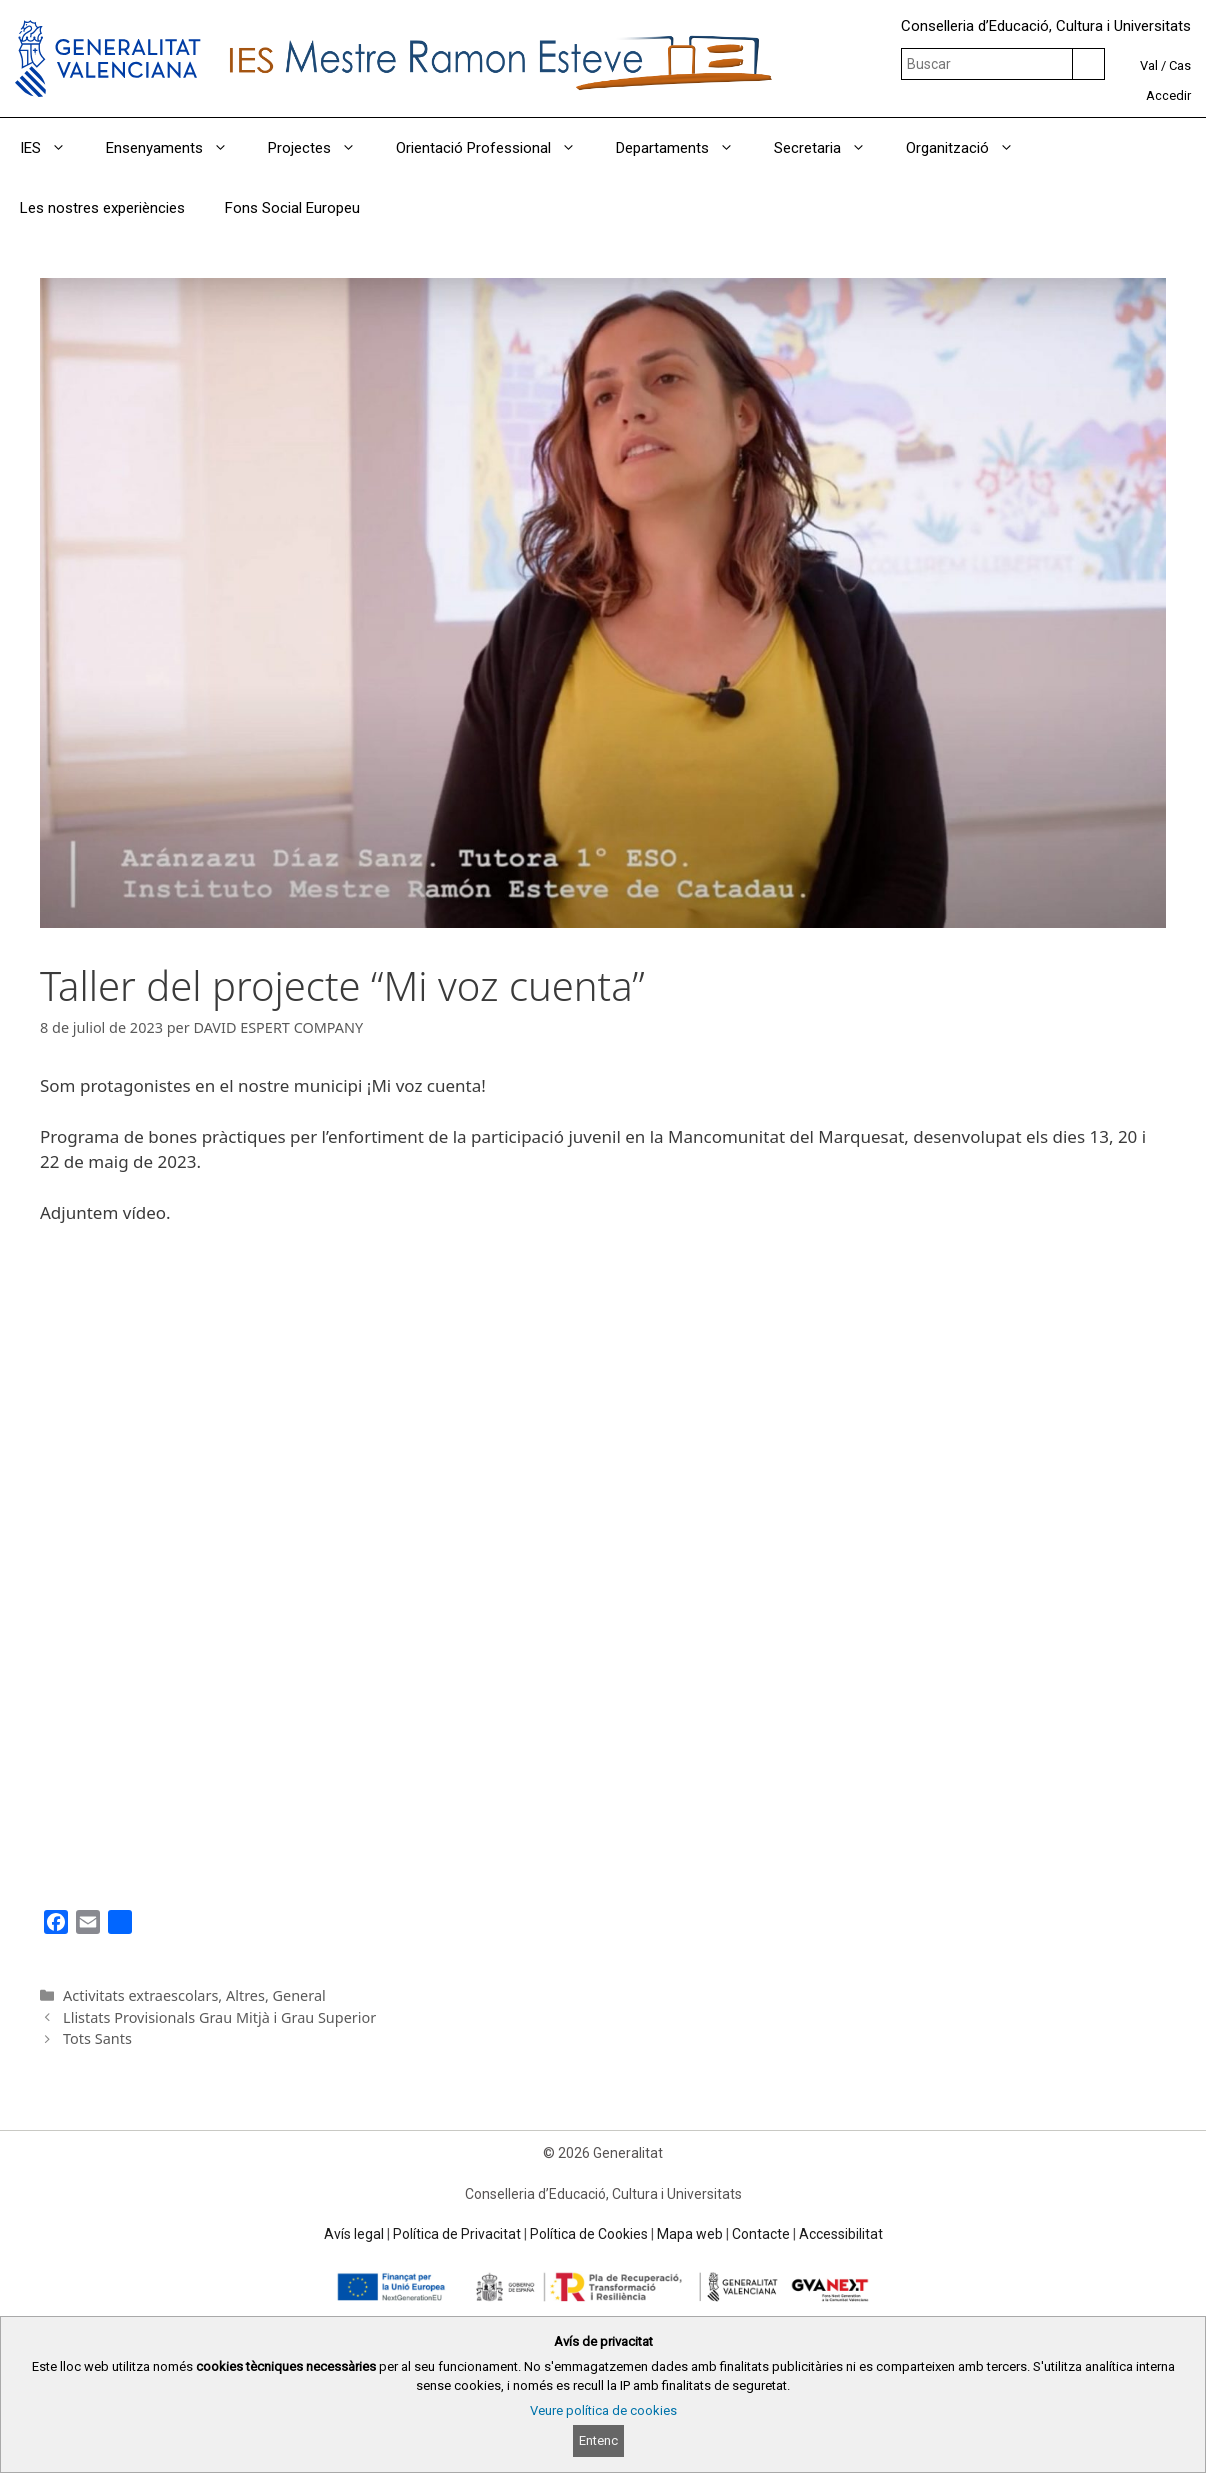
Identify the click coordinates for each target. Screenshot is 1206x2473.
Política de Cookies (589, 2234)
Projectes (322, 148)
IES (53, 148)
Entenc (598, 2440)
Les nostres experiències (102, 208)
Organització (970, 148)
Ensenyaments (177, 148)
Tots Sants (97, 2038)
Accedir (1168, 95)
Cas (1180, 65)
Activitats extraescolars (140, 1995)
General (299, 1995)
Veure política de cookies (603, 2410)
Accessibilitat (841, 2234)
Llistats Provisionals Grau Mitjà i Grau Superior (219, 2017)
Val (1149, 65)
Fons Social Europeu (292, 208)
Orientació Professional (496, 148)
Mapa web (690, 2234)
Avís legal (354, 2234)
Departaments (685, 148)
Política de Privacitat (457, 2234)
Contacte (761, 2234)
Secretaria (830, 148)
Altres (245, 1995)
